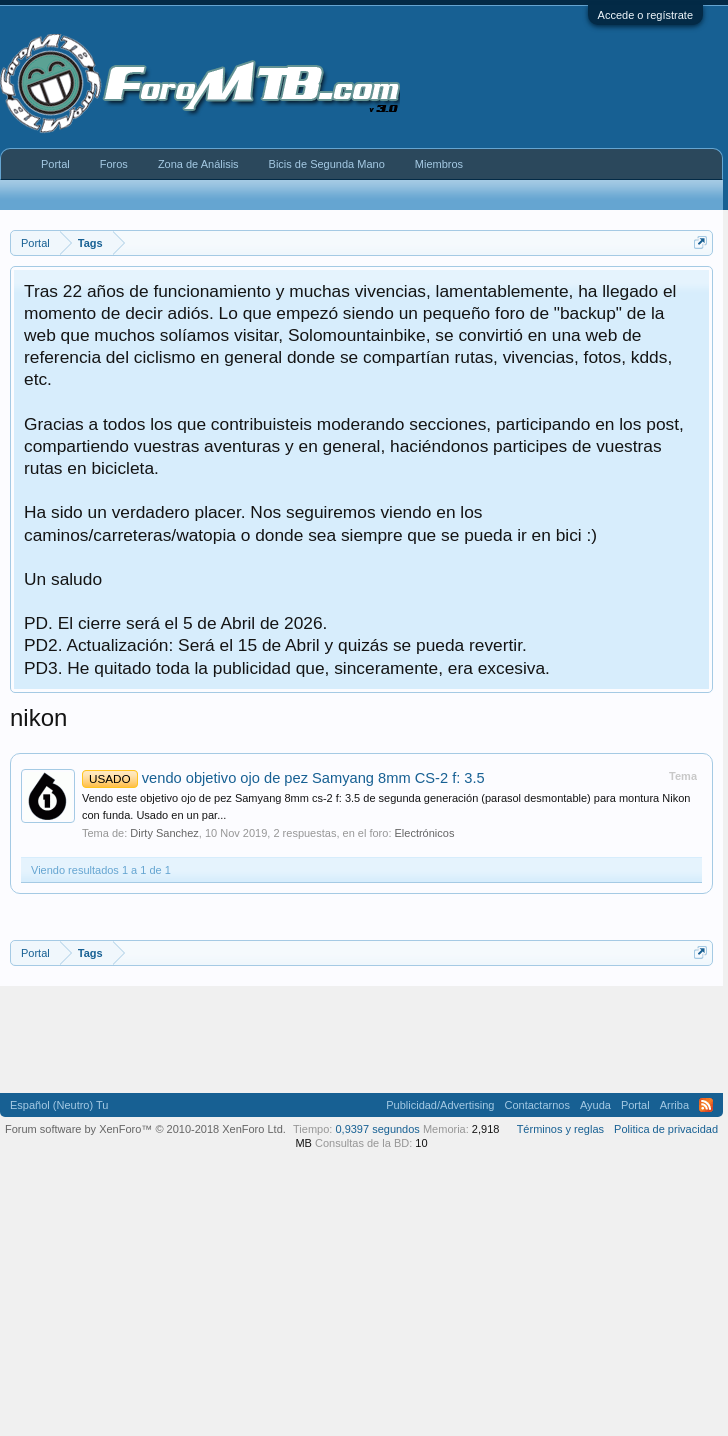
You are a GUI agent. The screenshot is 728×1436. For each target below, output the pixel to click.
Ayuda (595, 1105)
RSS (706, 1105)
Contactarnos (536, 1105)
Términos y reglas (560, 1129)
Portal (55, 164)
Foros (114, 164)
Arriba (674, 1105)
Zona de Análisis (198, 164)
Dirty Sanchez (164, 833)
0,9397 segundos (377, 1129)
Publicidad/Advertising (440, 1105)
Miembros (439, 164)
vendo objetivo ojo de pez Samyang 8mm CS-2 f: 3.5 (283, 778)
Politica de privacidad (666, 1129)
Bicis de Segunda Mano (327, 164)
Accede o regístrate (645, 15)
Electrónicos (425, 833)
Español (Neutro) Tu (59, 1105)
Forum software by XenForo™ (145, 1129)
